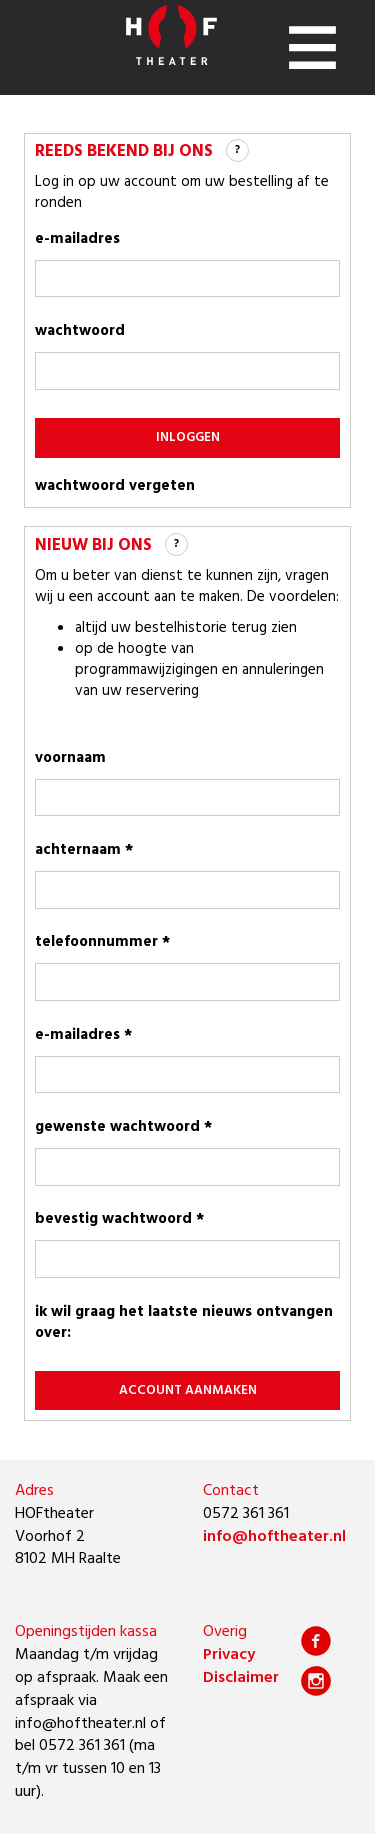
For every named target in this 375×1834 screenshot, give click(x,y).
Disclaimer (241, 1678)
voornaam (70, 758)
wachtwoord (80, 331)
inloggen (188, 437)
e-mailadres (77, 239)
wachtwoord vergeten (115, 486)
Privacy (229, 1655)
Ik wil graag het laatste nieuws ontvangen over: (184, 1322)
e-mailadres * (83, 1035)
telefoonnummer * (102, 942)
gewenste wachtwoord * (123, 1127)
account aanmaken (188, 1390)
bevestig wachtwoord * (119, 1219)
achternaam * (84, 850)
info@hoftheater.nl (274, 1537)
